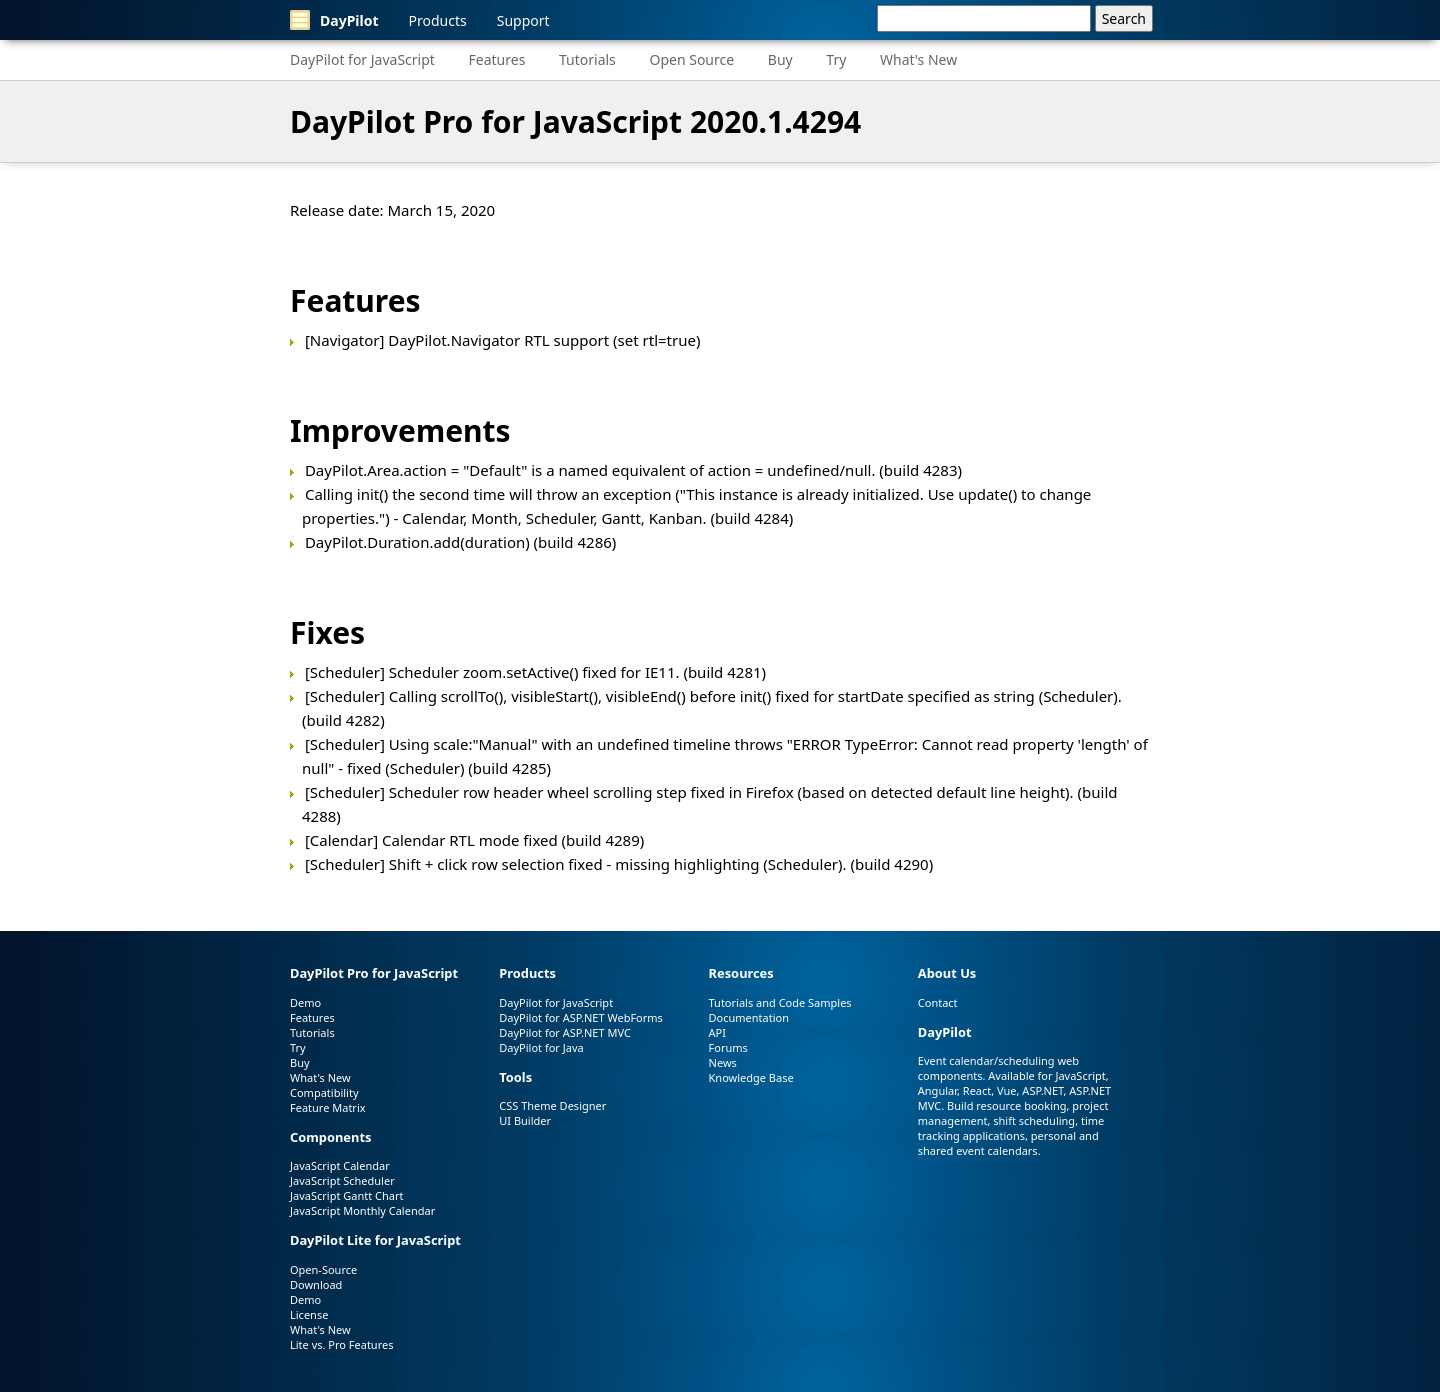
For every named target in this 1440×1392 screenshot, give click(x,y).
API (717, 1032)
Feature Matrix (328, 1107)
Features (497, 59)
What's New (918, 59)
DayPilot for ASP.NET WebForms (581, 1017)
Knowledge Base (751, 1077)
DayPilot (334, 20)
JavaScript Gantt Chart (346, 1195)
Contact (938, 1002)
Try (836, 59)
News (723, 1062)
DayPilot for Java (541, 1047)
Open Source (691, 59)
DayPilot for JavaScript (362, 59)
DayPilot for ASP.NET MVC (565, 1032)
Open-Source (323, 1269)
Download (316, 1284)
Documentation (749, 1017)
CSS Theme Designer (552, 1105)
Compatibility (324, 1092)
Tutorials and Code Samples (780, 1002)
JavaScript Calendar (340, 1165)
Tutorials (587, 59)
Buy (780, 59)
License (309, 1314)
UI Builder (525, 1120)
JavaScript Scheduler (342, 1180)
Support (523, 20)
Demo (305, 1002)
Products (438, 20)
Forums (728, 1047)
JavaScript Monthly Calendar (362, 1210)
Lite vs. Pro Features (341, 1344)
